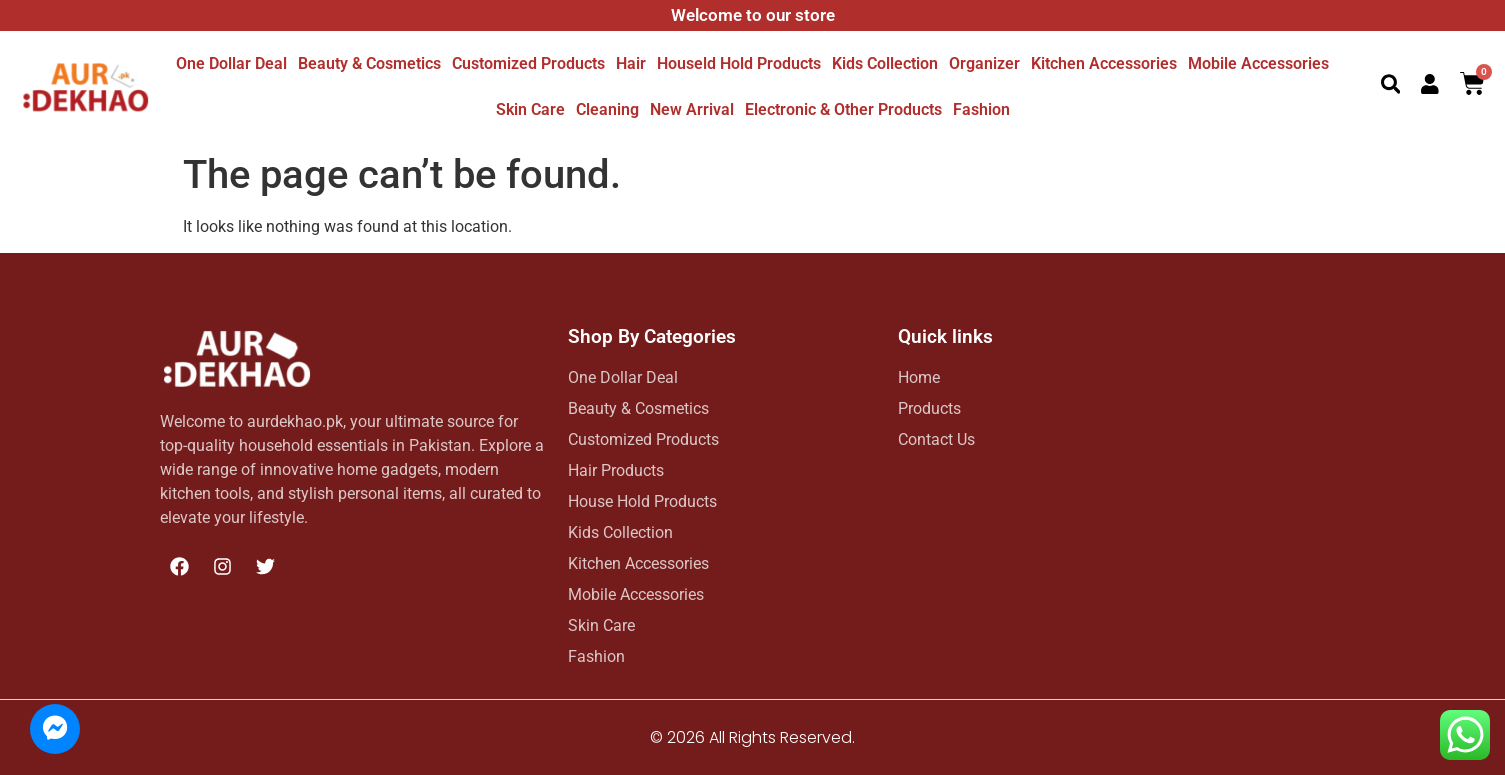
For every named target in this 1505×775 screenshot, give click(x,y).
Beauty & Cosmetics (369, 63)
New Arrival (692, 109)
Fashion (981, 109)
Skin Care (530, 109)
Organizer (984, 63)
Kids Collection (885, 63)
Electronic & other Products (843, 109)
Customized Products (528, 63)
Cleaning (607, 109)
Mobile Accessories (1258, 63)
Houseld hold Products (739, 63)
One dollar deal (231, 63)
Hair (631, 63)
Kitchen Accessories (1104, 63)
